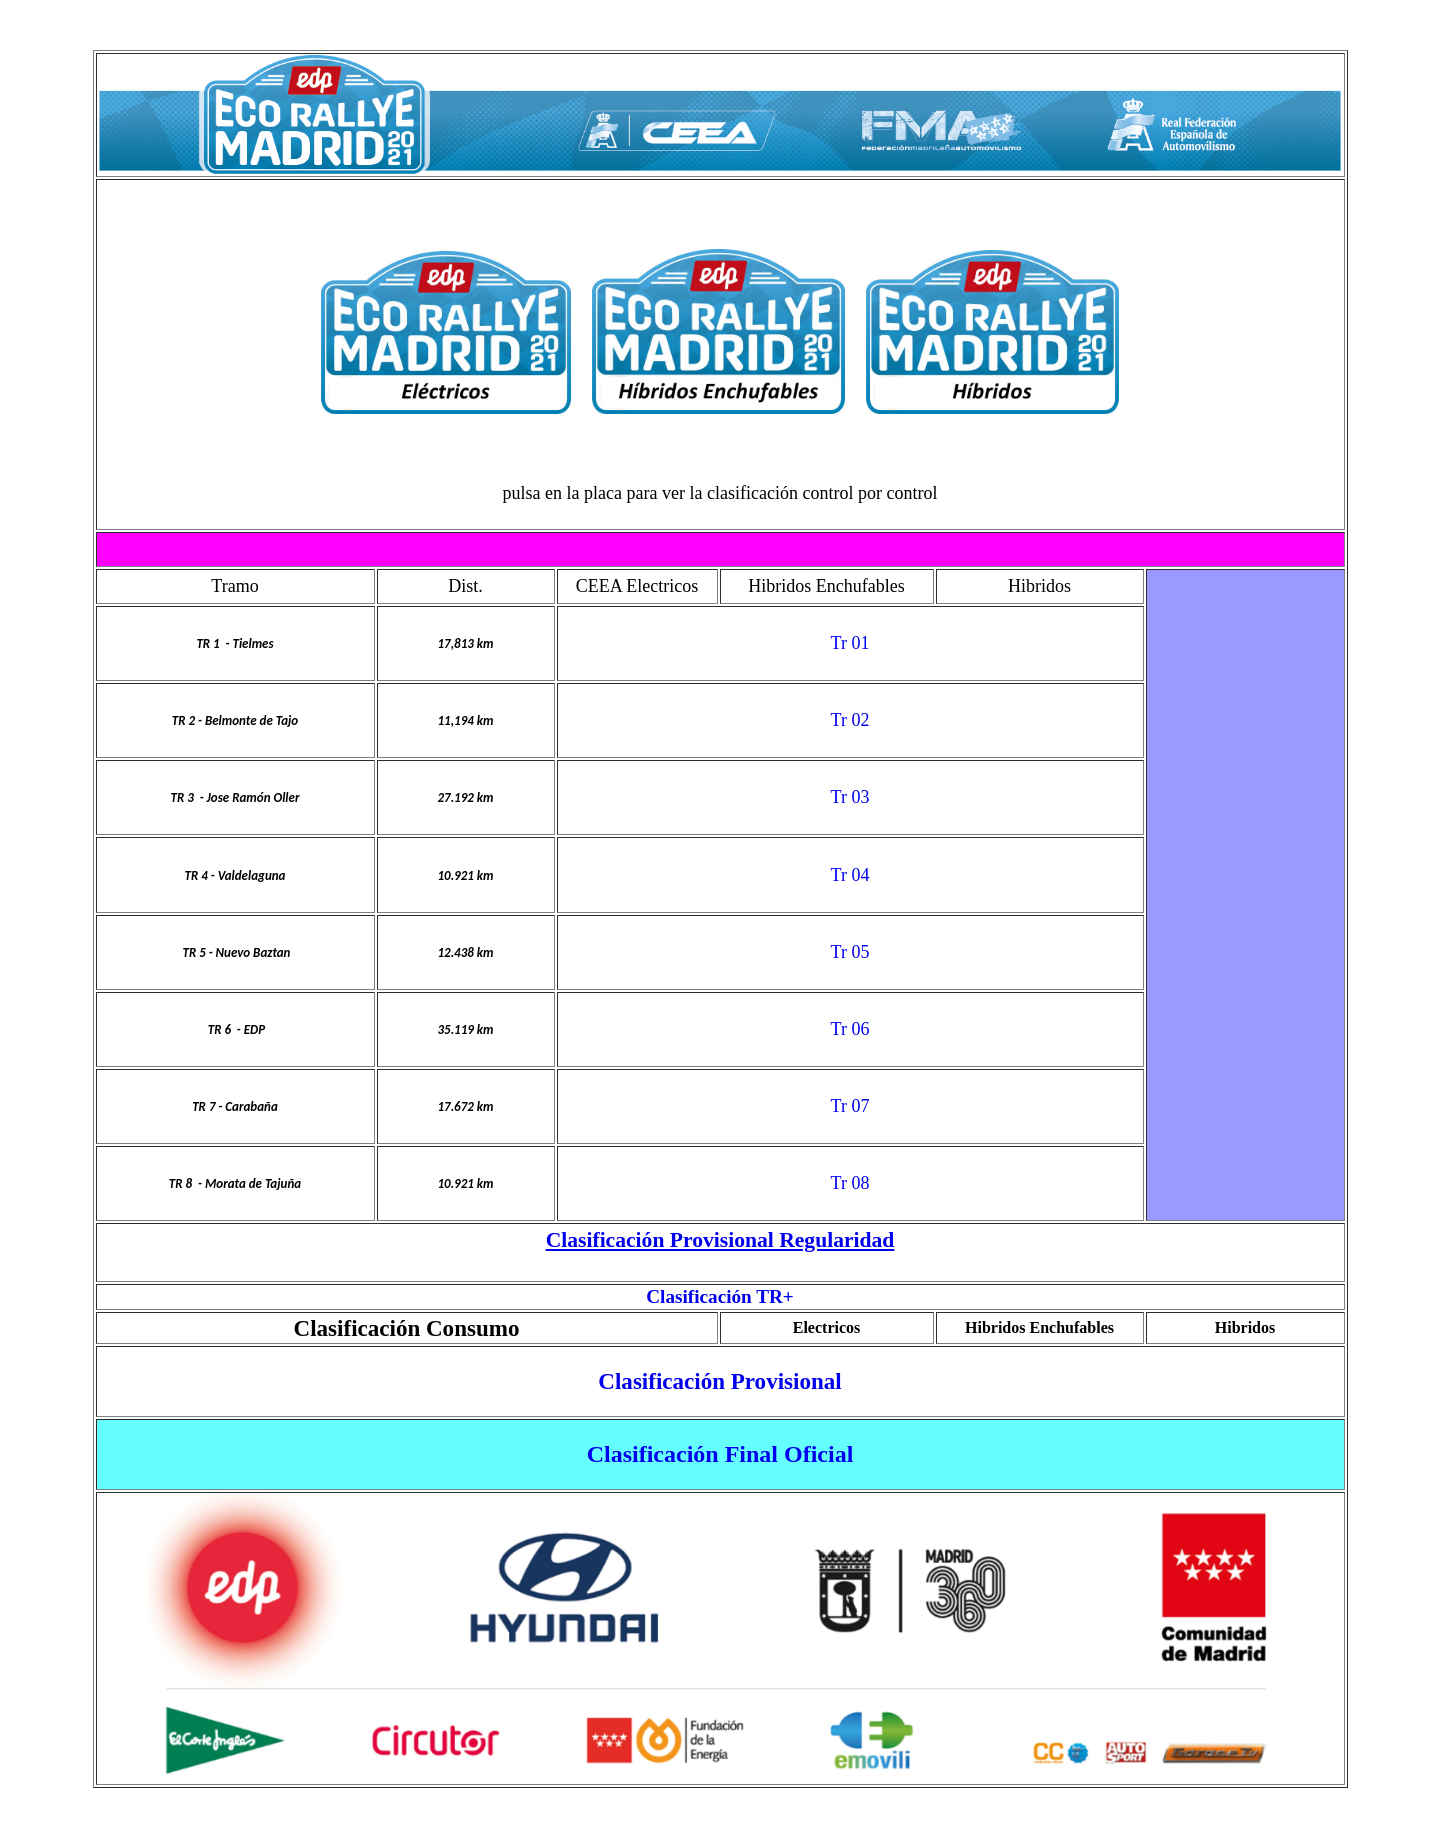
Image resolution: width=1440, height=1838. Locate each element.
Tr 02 (850, 720)
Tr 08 (850, 1183)
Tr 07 (850, 1106)
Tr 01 (850, 643)
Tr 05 (850, 952)
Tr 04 (850, 875)
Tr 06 (850, 1029)
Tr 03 (850, 797)
